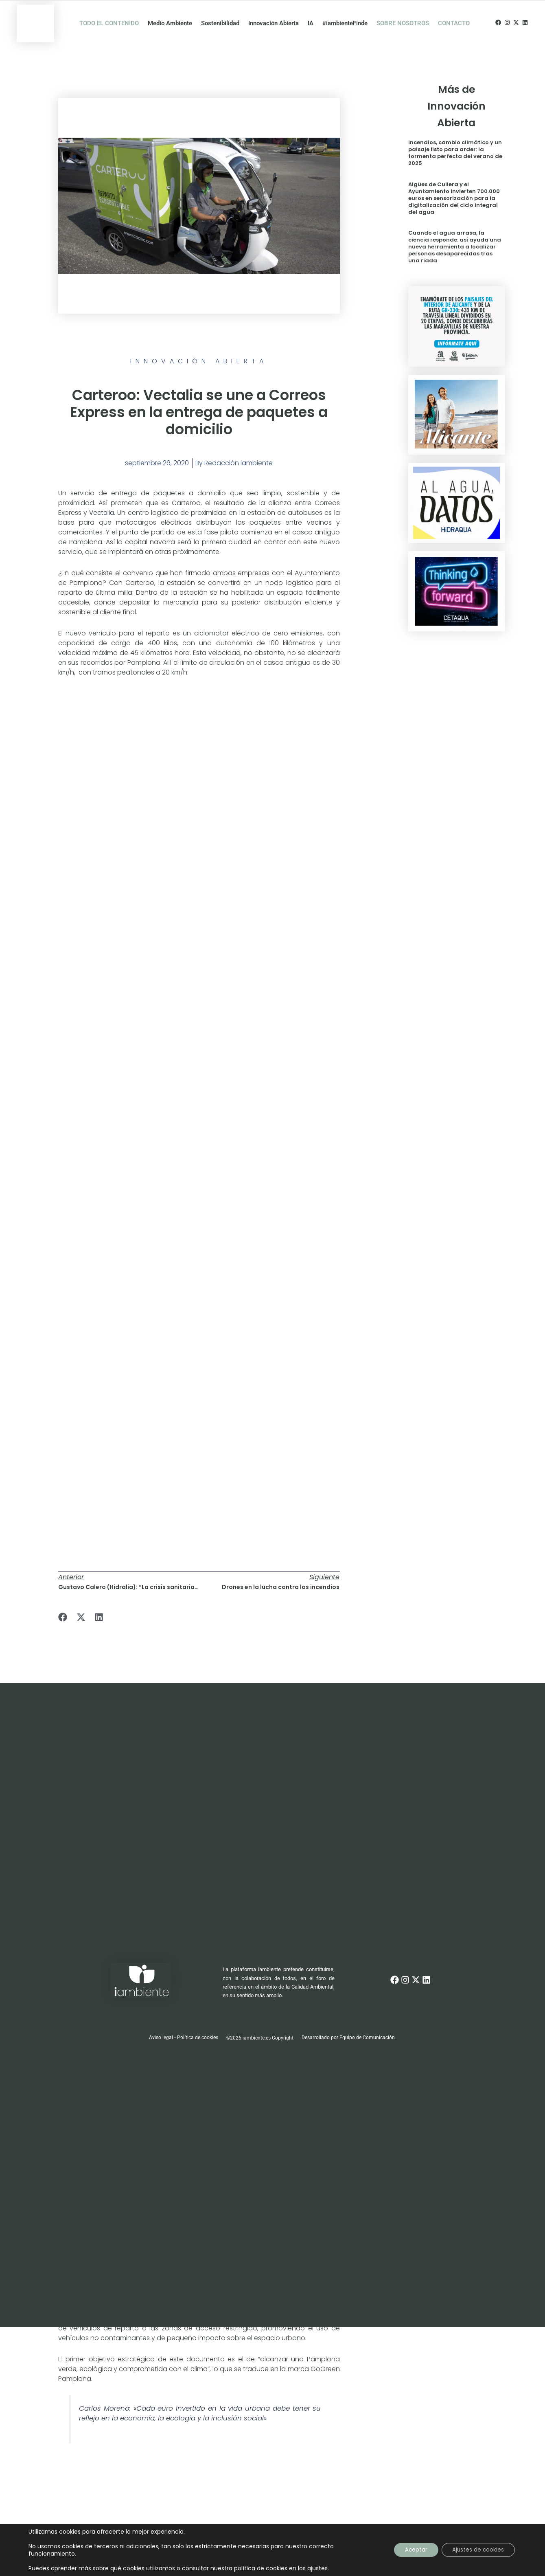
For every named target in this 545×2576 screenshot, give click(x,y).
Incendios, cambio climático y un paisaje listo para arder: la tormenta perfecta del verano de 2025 (455, 137)
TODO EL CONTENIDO (109, 15)
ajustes (317, 2568)
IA (310, 15)
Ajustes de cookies (476, 2550)
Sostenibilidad (220, 15)
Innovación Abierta (273, 15)
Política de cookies (197, 2021)
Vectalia (102, 496)
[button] (63, 1600)
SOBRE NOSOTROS (402, 15)
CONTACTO (454, 15)
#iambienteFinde (345, 15)
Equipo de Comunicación (367, 2021)
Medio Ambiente (170, 15)
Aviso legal (161, 2021)
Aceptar (411, 2550)
